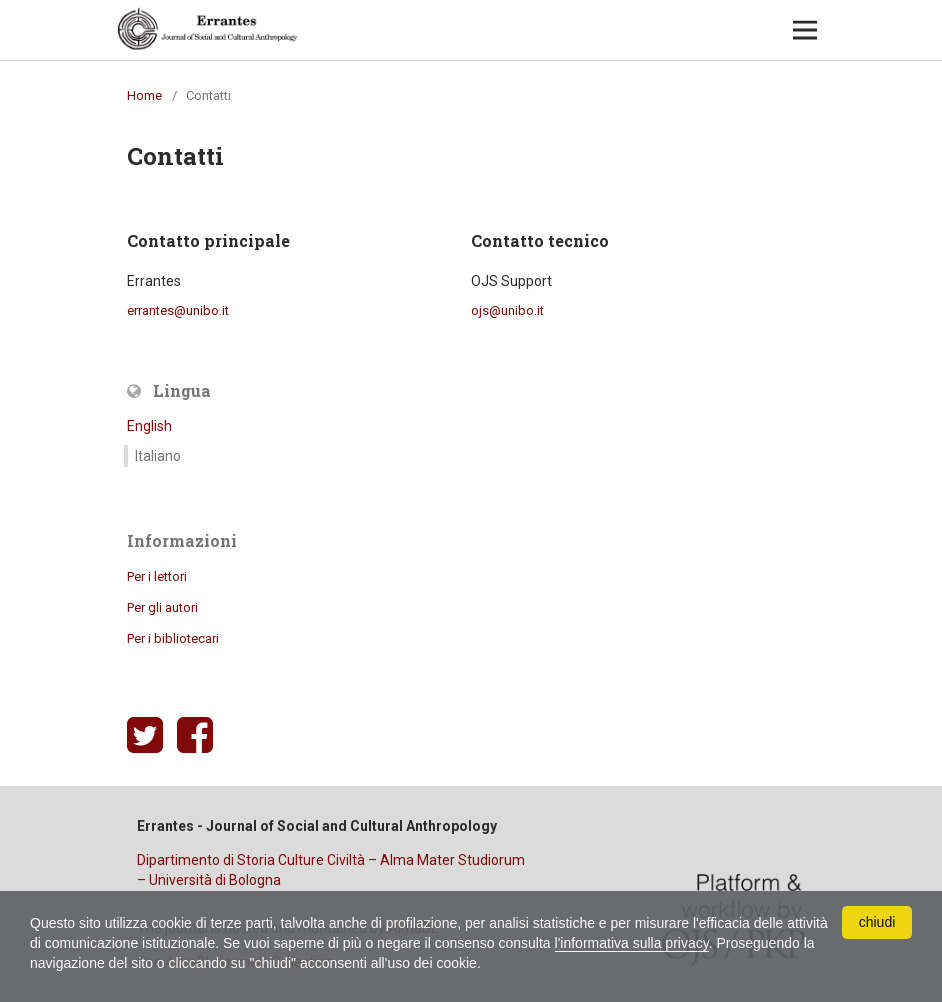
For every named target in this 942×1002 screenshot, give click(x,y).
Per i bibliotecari (173, 638)
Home (144, 95)
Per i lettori (157, 576)
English (149, 426)
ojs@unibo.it (507, 310)
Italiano (158, 456)
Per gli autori (162, 607)
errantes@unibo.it (178, 310)
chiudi (877, 922)
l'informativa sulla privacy (632, 943)
